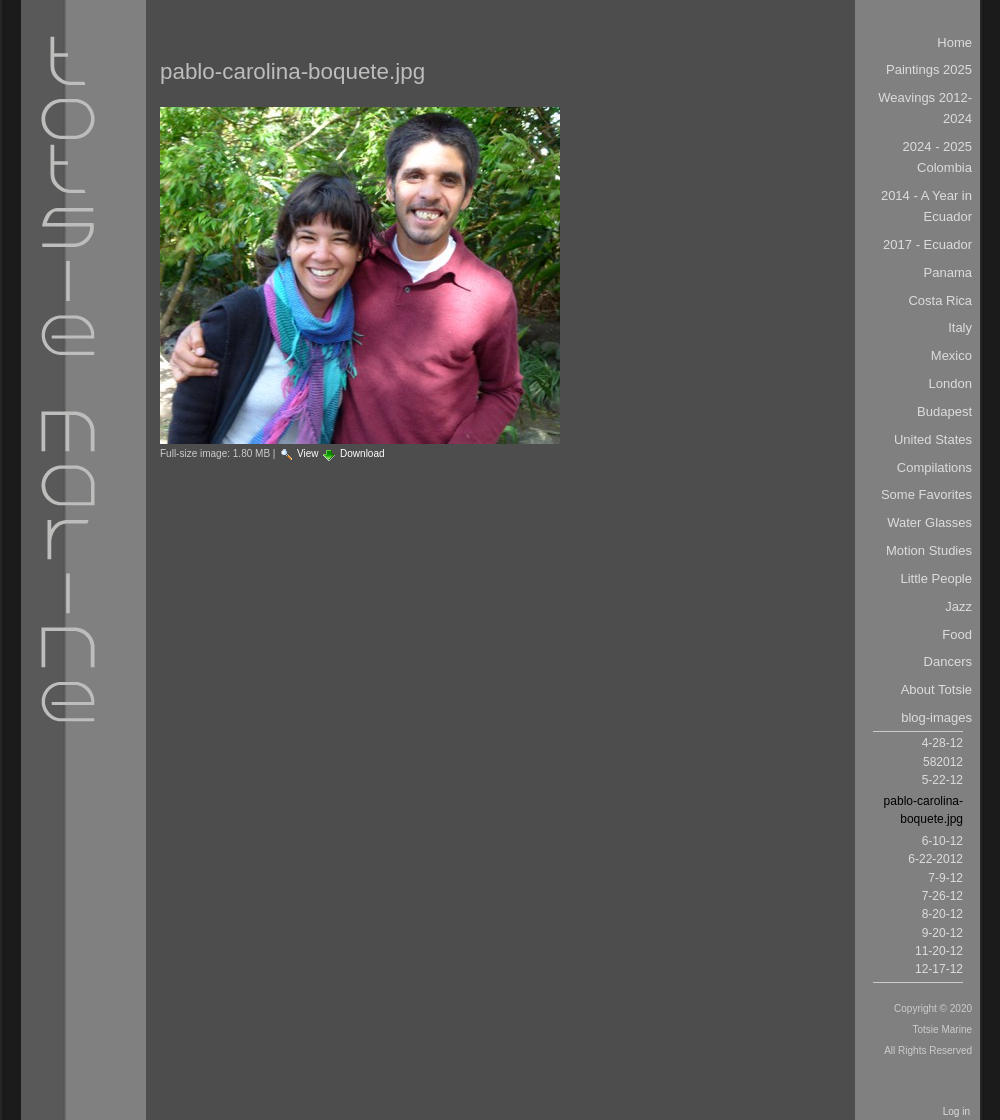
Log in (956, 1111)
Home (954, 42)
